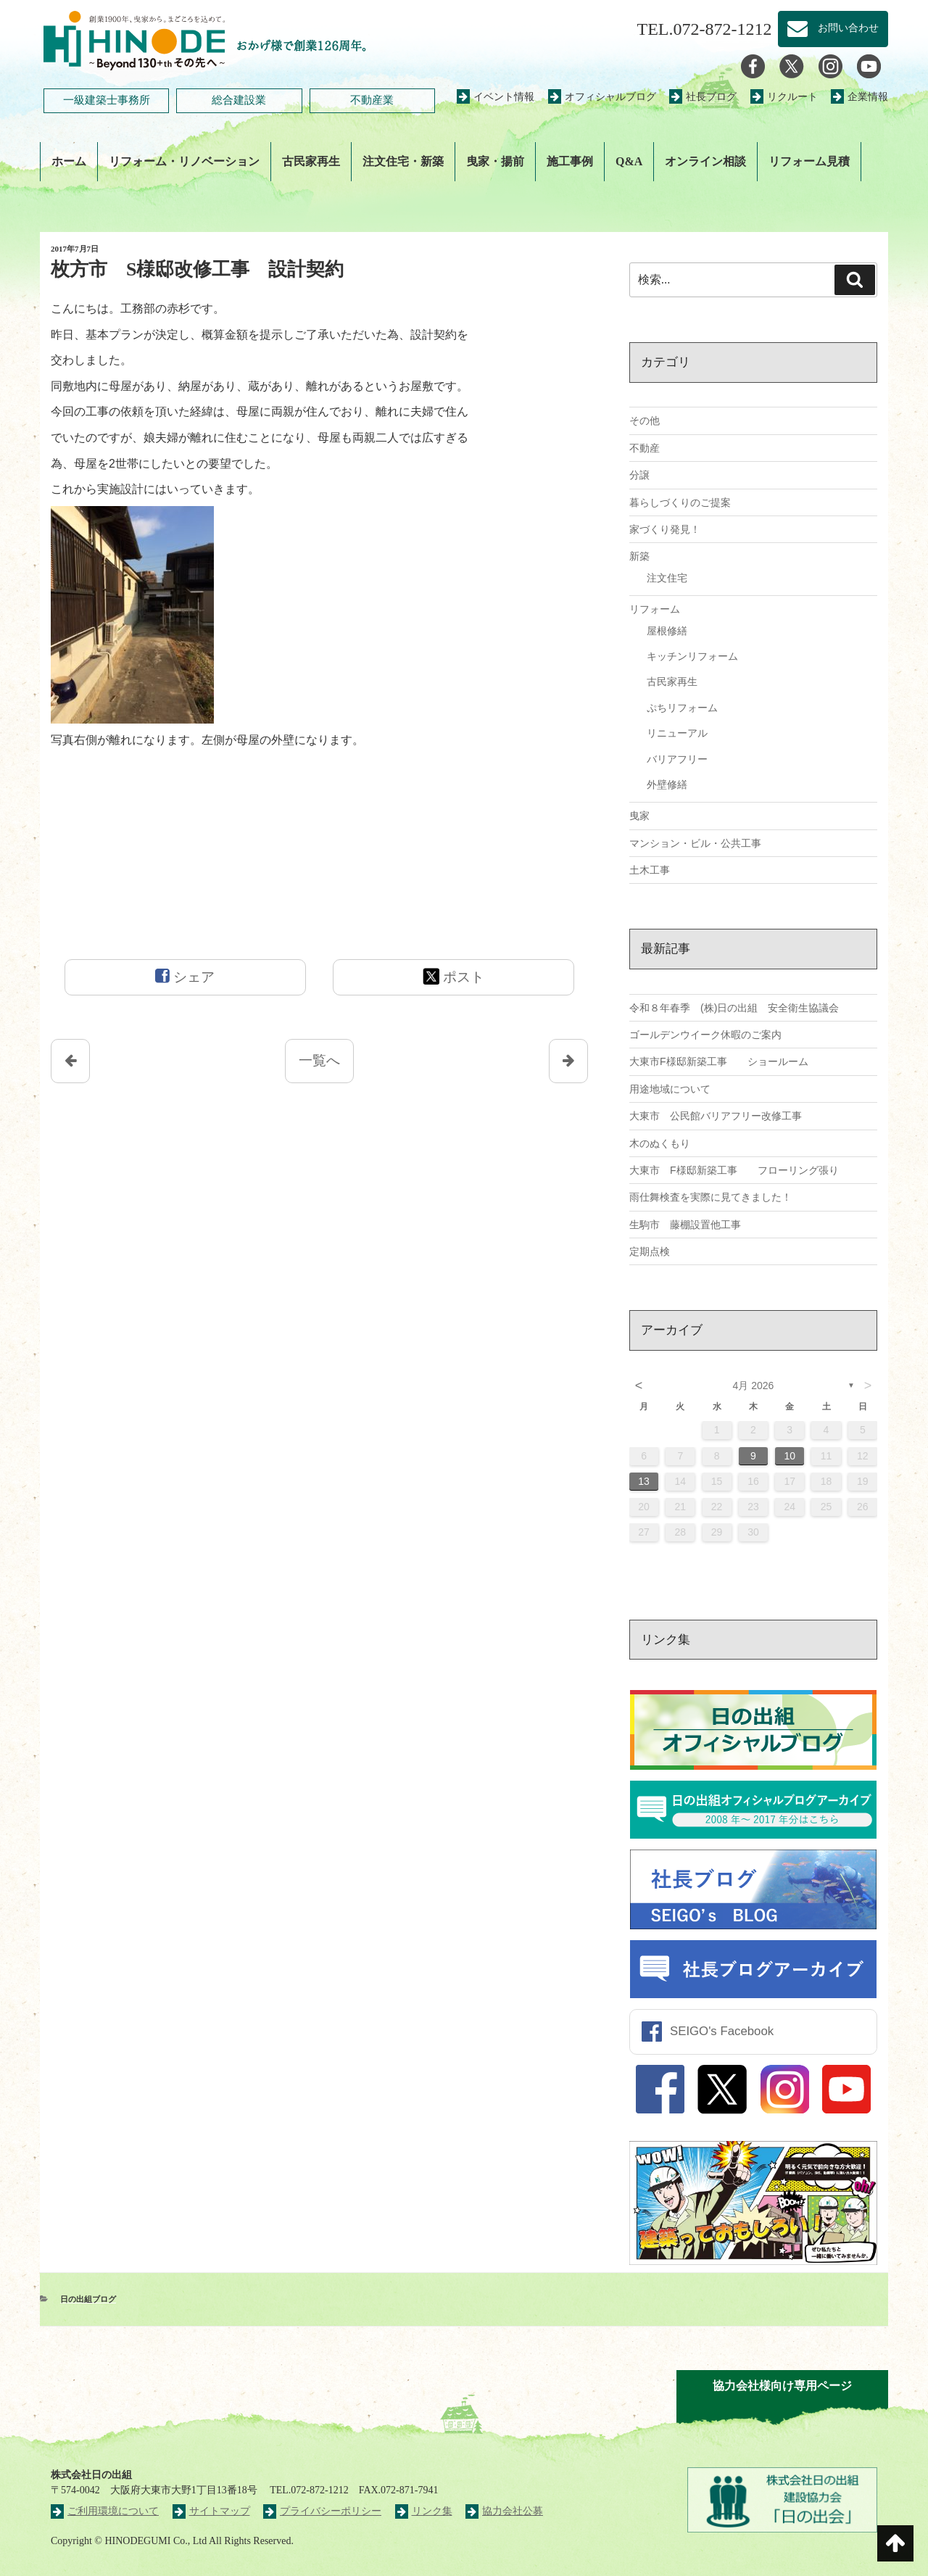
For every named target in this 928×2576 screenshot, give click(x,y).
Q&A (629, 161)
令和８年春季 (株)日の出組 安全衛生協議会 (734, 1008)
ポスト (453, 976)
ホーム (68, 161)
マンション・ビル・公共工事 (695, 843)
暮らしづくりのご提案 (680, 502)
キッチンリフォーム (692, 656)
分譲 (639, 475)
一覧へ (319, 1060)
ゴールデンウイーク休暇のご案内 (705, 1034)
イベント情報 (495, 96)
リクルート (784, 96)
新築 (639, 556)
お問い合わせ (833, 29)
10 (789, 1456)
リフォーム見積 (809, 161)
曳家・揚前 (495, 161)
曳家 (639, 815)
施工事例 (570, 161)
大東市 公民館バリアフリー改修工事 (715, 1116)
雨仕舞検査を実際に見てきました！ (710, 1197)
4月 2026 (753, 1385)
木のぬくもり (659, 1143)
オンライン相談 (705, 161)
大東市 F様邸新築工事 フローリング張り (734, 1170)
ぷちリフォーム (682, 707)
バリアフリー (677, 759)
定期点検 (649, 1251)
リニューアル (677, 733)
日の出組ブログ (88, 2299)
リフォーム (654, 609)
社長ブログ (703, 96)
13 (644, 1481)
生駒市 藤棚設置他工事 (685, 1224)
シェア (185, 976)
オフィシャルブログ (602, 96)
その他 (644, 420)
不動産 (644, 448)
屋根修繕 (667, 631)
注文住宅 (667, 578)
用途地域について (669, 1089)
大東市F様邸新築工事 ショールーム (718, 1061)
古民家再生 (311, 161)
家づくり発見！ (664, 529)
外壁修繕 (667, 784)
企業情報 (859, 96)
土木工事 (649, 870)
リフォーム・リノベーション (184, 161)
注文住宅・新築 (403, 161)
